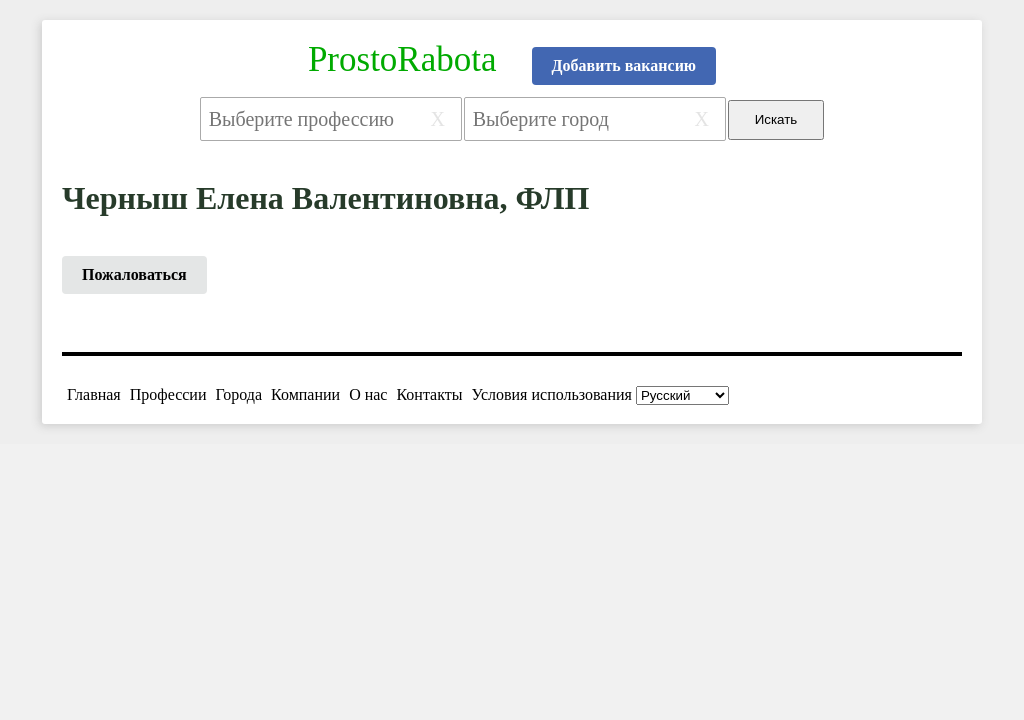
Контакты (429, 394)
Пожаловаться (134, 274)
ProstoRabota (402, 59)
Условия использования (552, 394)
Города (238, 394)
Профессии (168, 394)
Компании (305, 394)
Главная (94, 394)
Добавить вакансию (624, 65)
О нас (368, 394)
